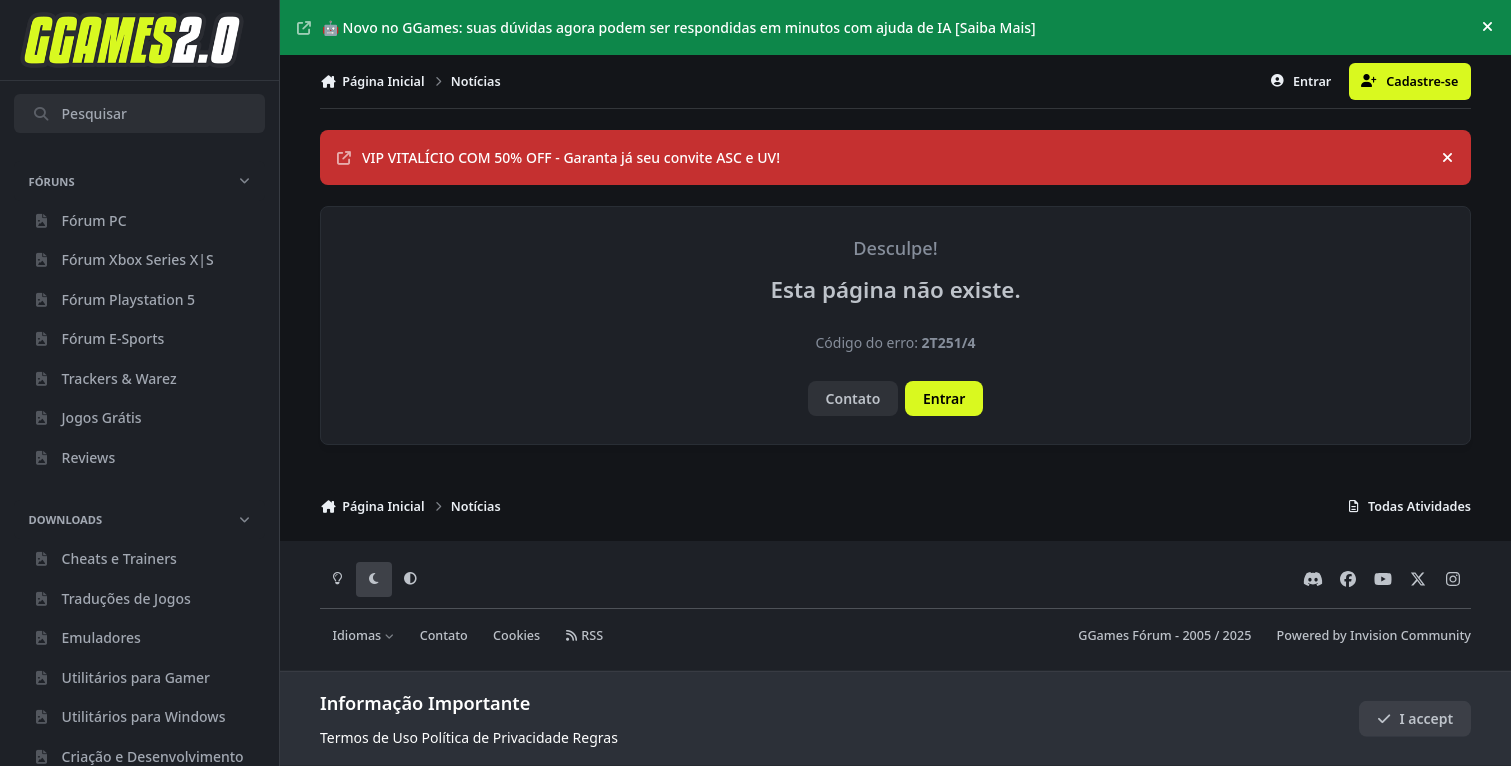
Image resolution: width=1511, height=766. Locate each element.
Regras (595, 737)
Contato (853, 398)
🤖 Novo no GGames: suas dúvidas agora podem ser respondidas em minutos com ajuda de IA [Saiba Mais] (666, 27)
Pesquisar (79, 113)
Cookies (516, 635)
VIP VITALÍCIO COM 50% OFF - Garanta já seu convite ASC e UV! (558, 157)
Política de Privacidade (495, 737)
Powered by (1374, 635)
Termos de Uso (369, 737)
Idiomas (364, 635)
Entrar (944, 398)
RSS (584, 635)
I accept (1415, 718)
